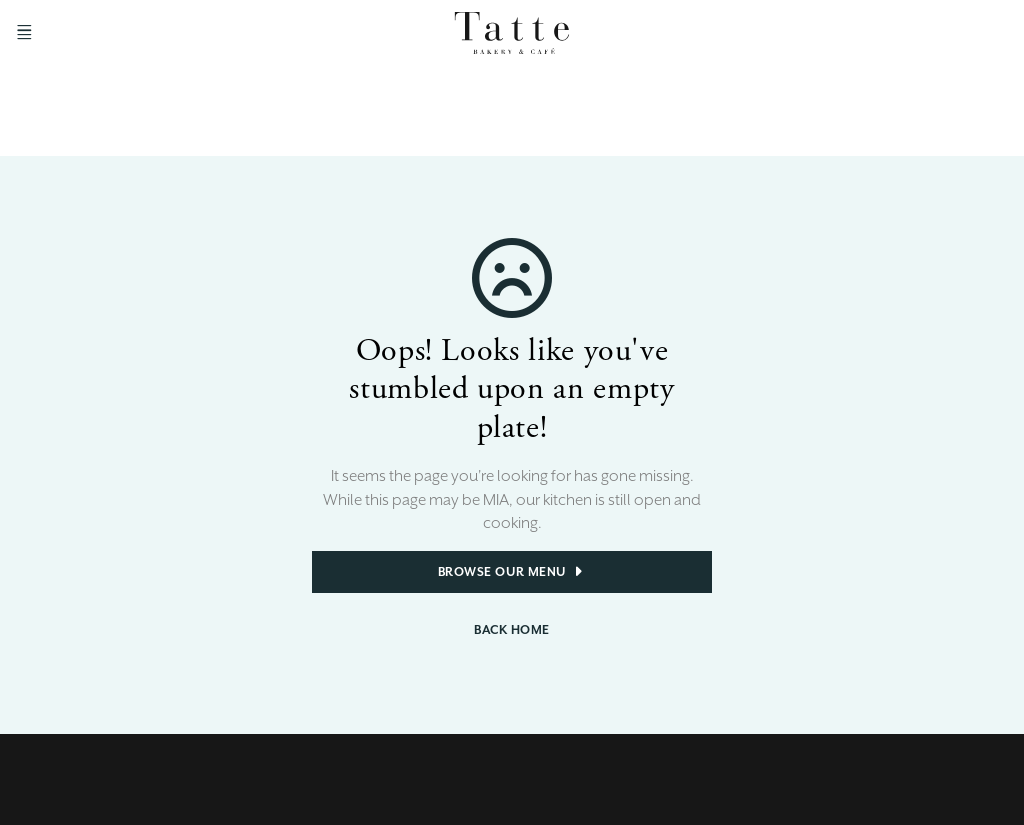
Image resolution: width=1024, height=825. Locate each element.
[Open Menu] (24, 32)
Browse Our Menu (512, 572)
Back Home (512, 630)
